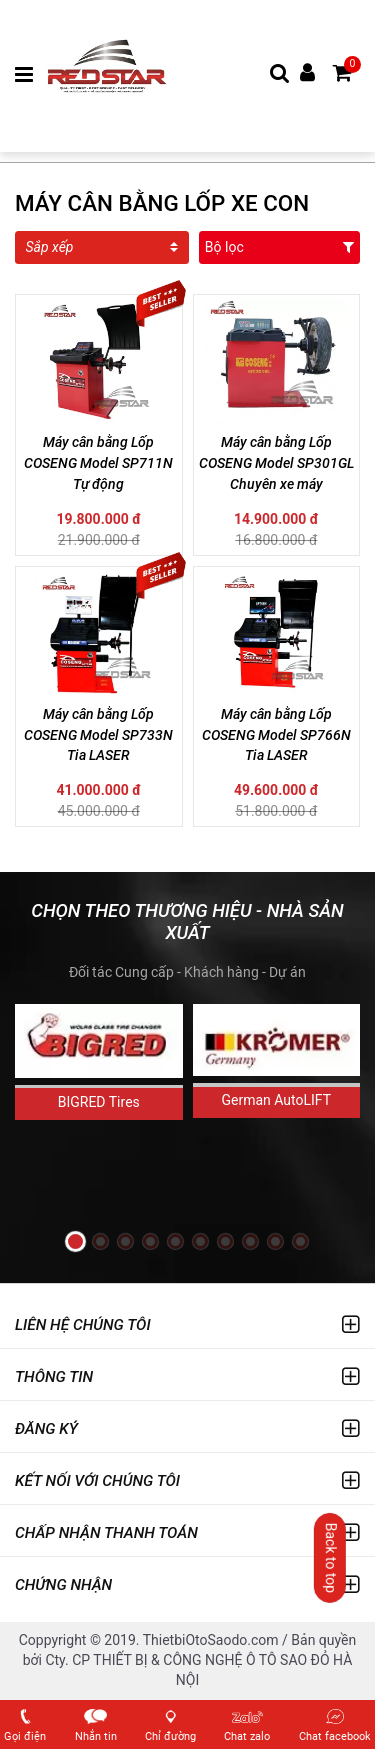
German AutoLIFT (276, 1100)
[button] (75, 1241)
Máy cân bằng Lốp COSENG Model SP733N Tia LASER (98, 735)
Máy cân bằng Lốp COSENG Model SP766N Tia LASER (276, 735)
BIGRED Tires (99, 1102)
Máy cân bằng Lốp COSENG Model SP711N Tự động (98, 463)
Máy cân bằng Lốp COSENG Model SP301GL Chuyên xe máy (276, 463)
